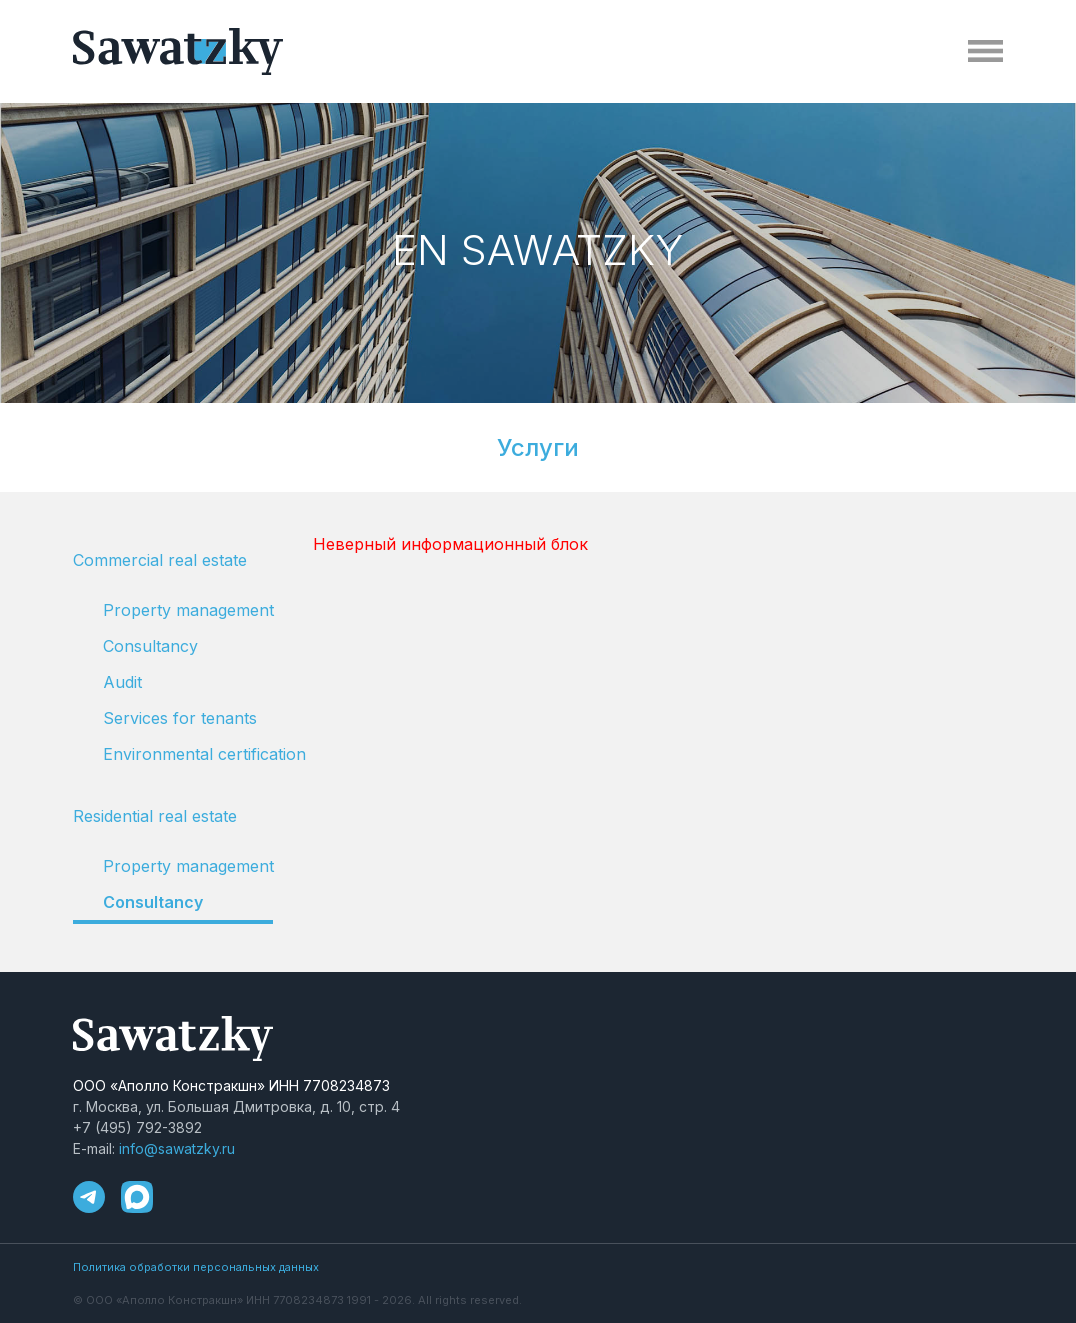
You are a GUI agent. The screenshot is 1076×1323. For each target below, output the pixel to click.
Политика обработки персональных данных (196, 1267)
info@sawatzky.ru (177, 1148)
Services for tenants (180, 718)
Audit (122, 682)
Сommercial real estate (160, 560)
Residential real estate (155, 816)
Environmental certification (188, 754)
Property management (188, 610)
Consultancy (150, 646)
